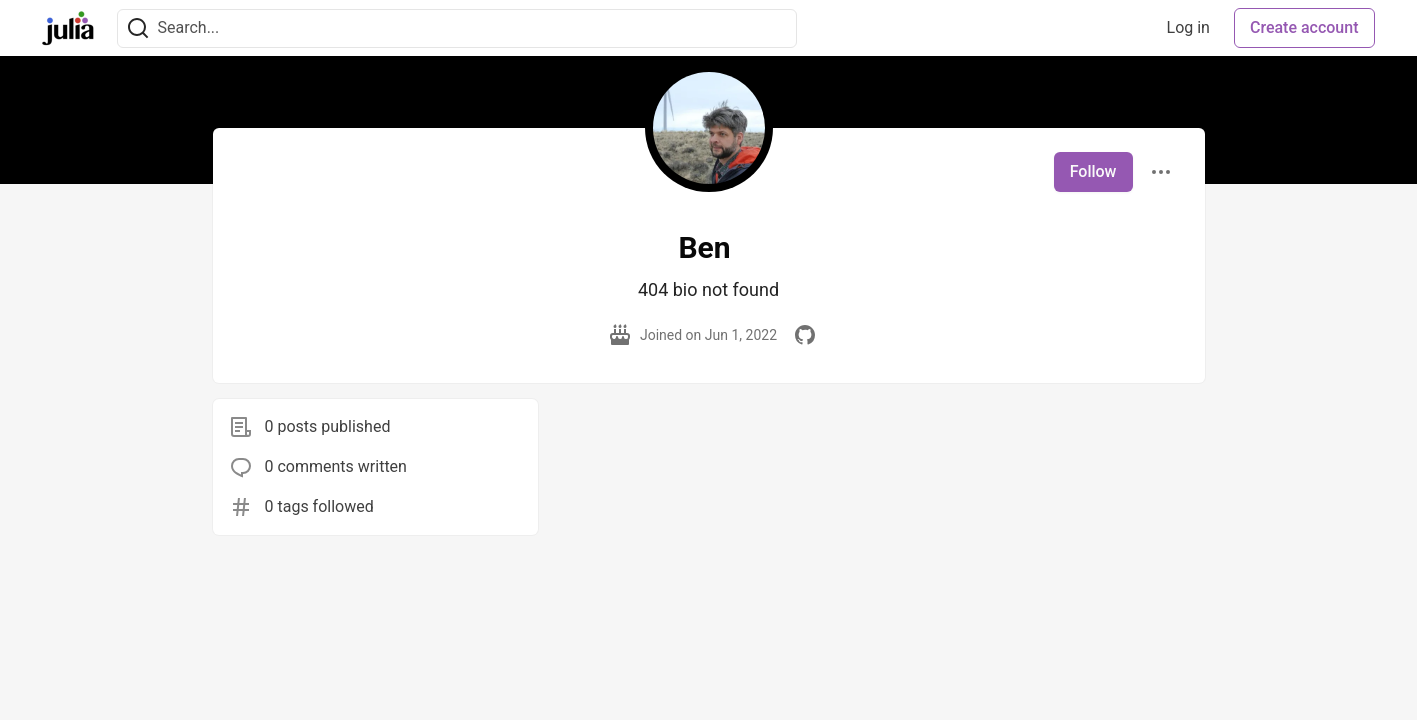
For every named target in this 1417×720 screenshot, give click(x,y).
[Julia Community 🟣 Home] (68, 28)
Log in (1188, 27)
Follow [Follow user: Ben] (1093, 171)
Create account (1304, 27)
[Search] (138, 28)
